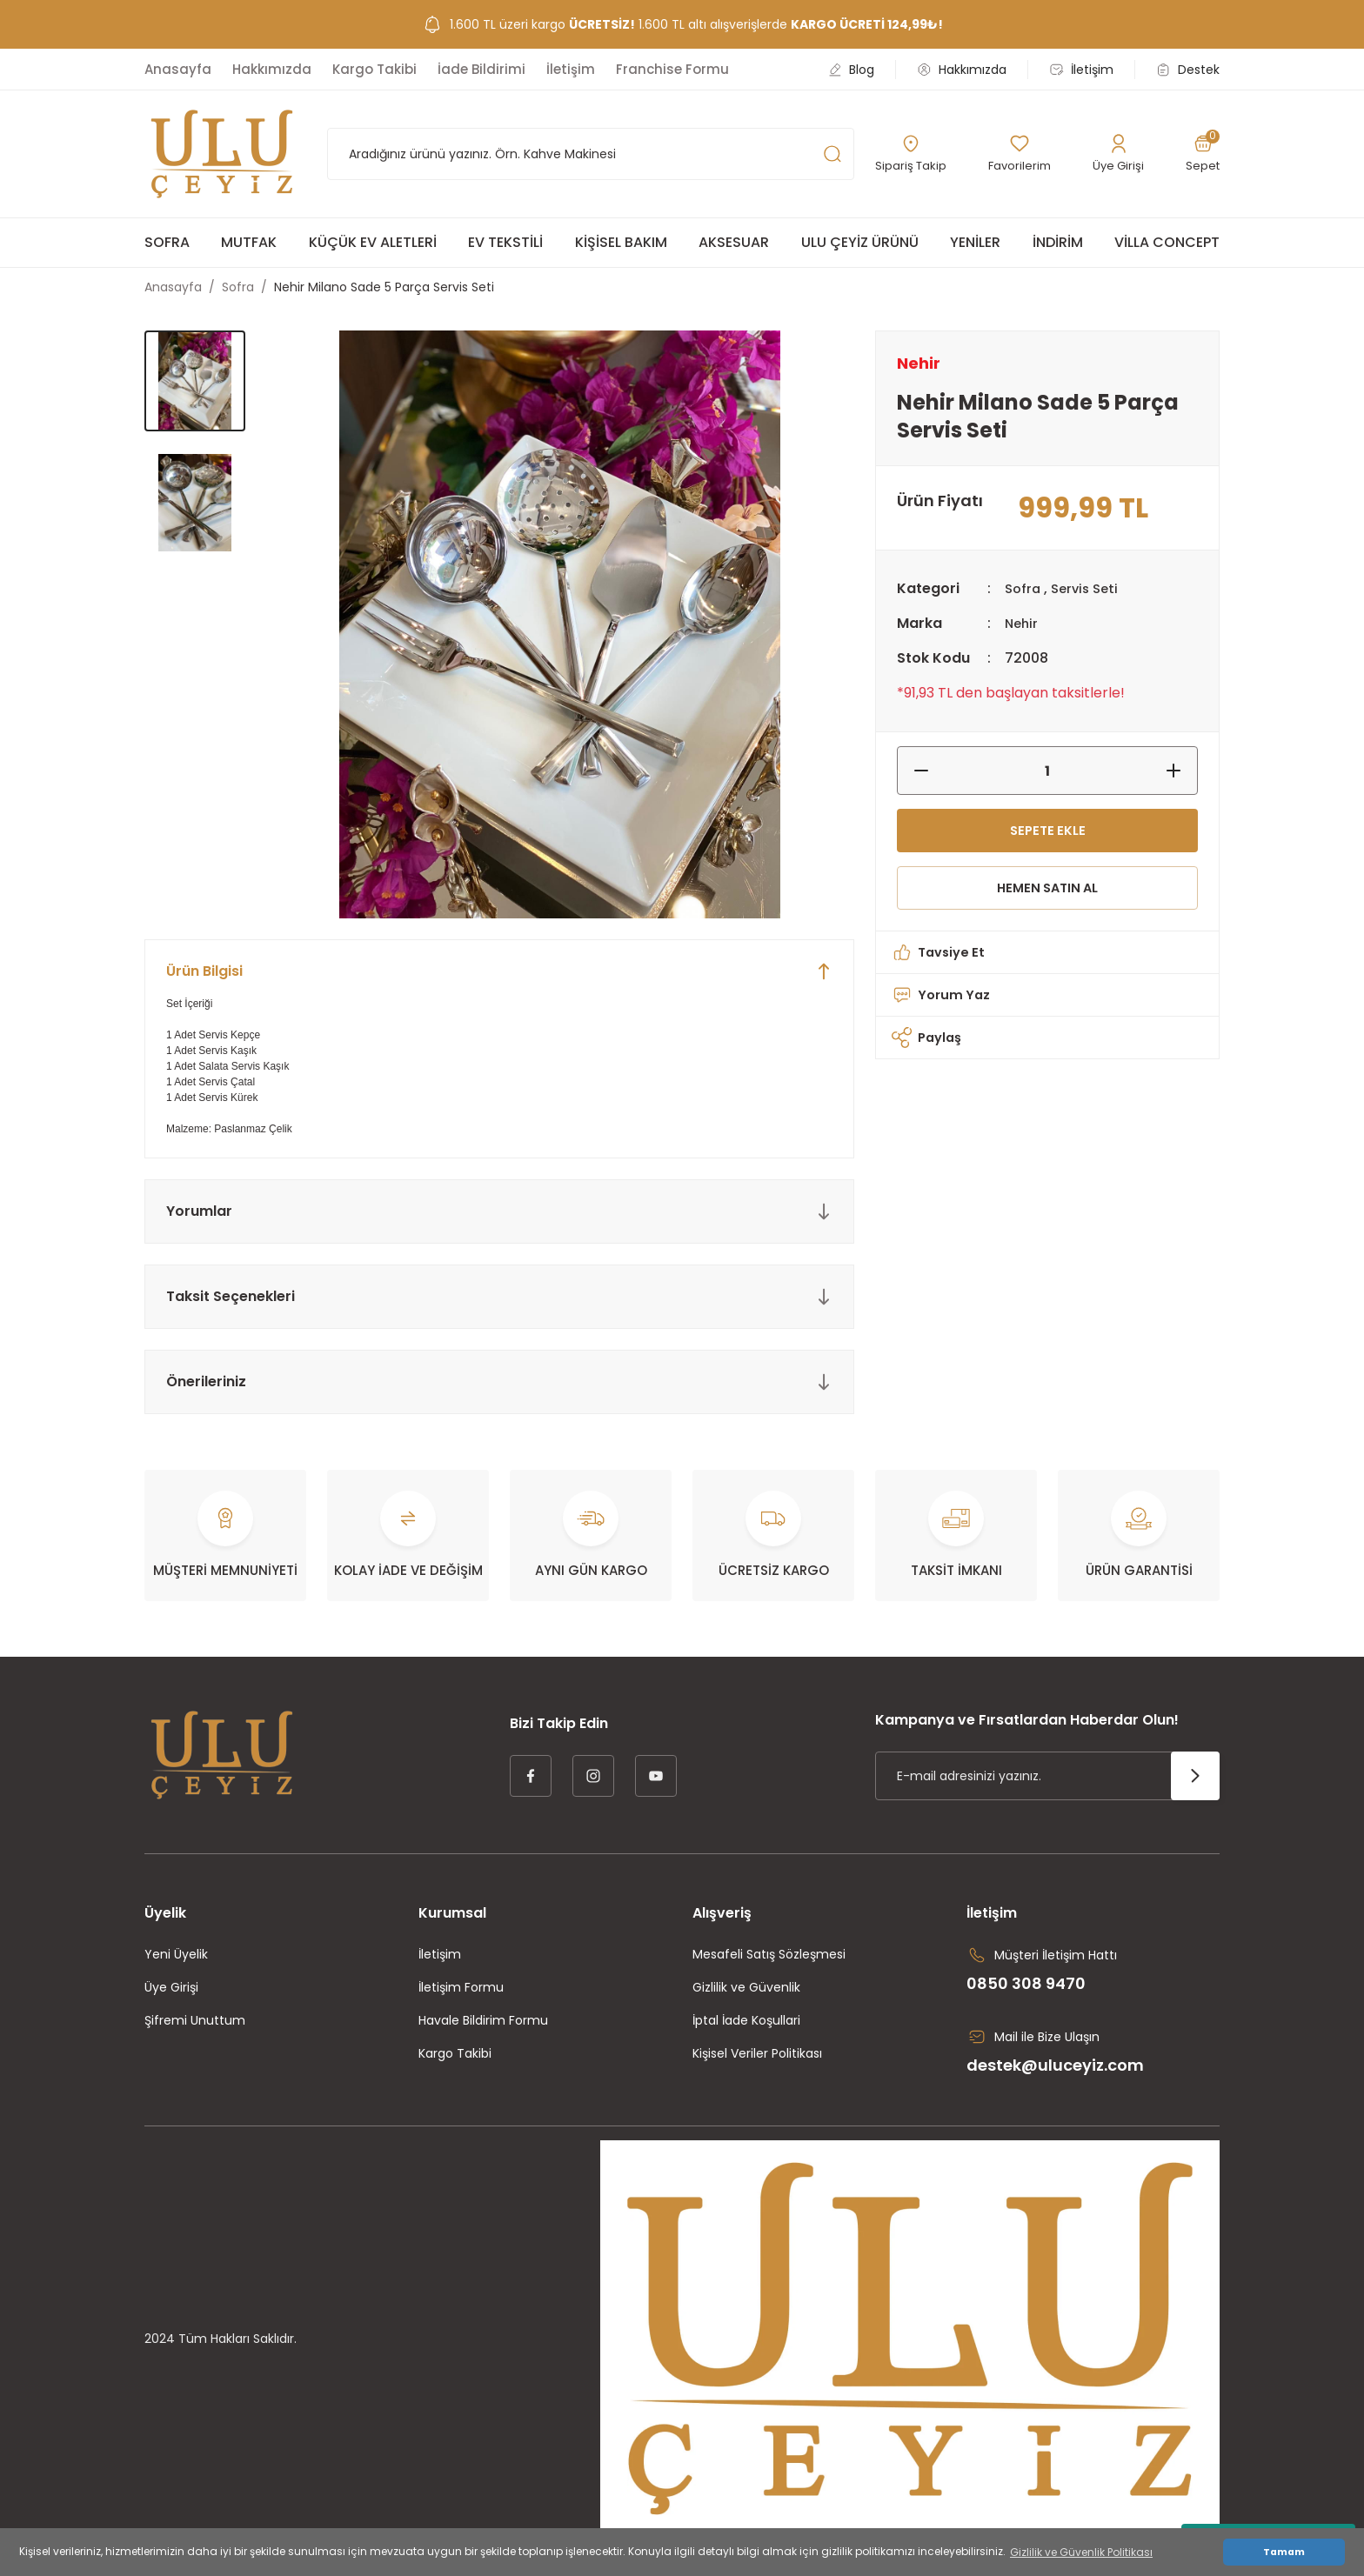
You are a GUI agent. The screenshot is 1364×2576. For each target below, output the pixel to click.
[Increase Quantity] (1182, 770)
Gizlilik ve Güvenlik (746, 1987)
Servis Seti (1089, 588)
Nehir (1022, 623)
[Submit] (1195, 1776)
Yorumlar (199, 1211)
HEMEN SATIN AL (1047, 895)
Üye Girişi (171, 1987)
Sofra (1024, 588)
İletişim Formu (461, 1987)
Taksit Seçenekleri (230, 1296)
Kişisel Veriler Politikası (757, 2053)
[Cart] (1202, 154)
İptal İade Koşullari (746, 2020)
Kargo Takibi (454, 2053)
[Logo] (221, 154)
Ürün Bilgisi (204, 971)
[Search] (590, 154)
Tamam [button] (1284, 2552)
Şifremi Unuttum (194, 2020)
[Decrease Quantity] (912, 770)
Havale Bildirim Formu (483, 2020)
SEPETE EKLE (1047, 833)
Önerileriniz (206, 1381)
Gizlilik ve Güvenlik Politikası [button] (1081, 2552)
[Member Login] (1119, 154)
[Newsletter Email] (1047, 1776)
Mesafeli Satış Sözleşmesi (769, 1954)
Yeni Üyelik (176, 1954)
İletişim (439, 1954)
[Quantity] (1047, 770)
